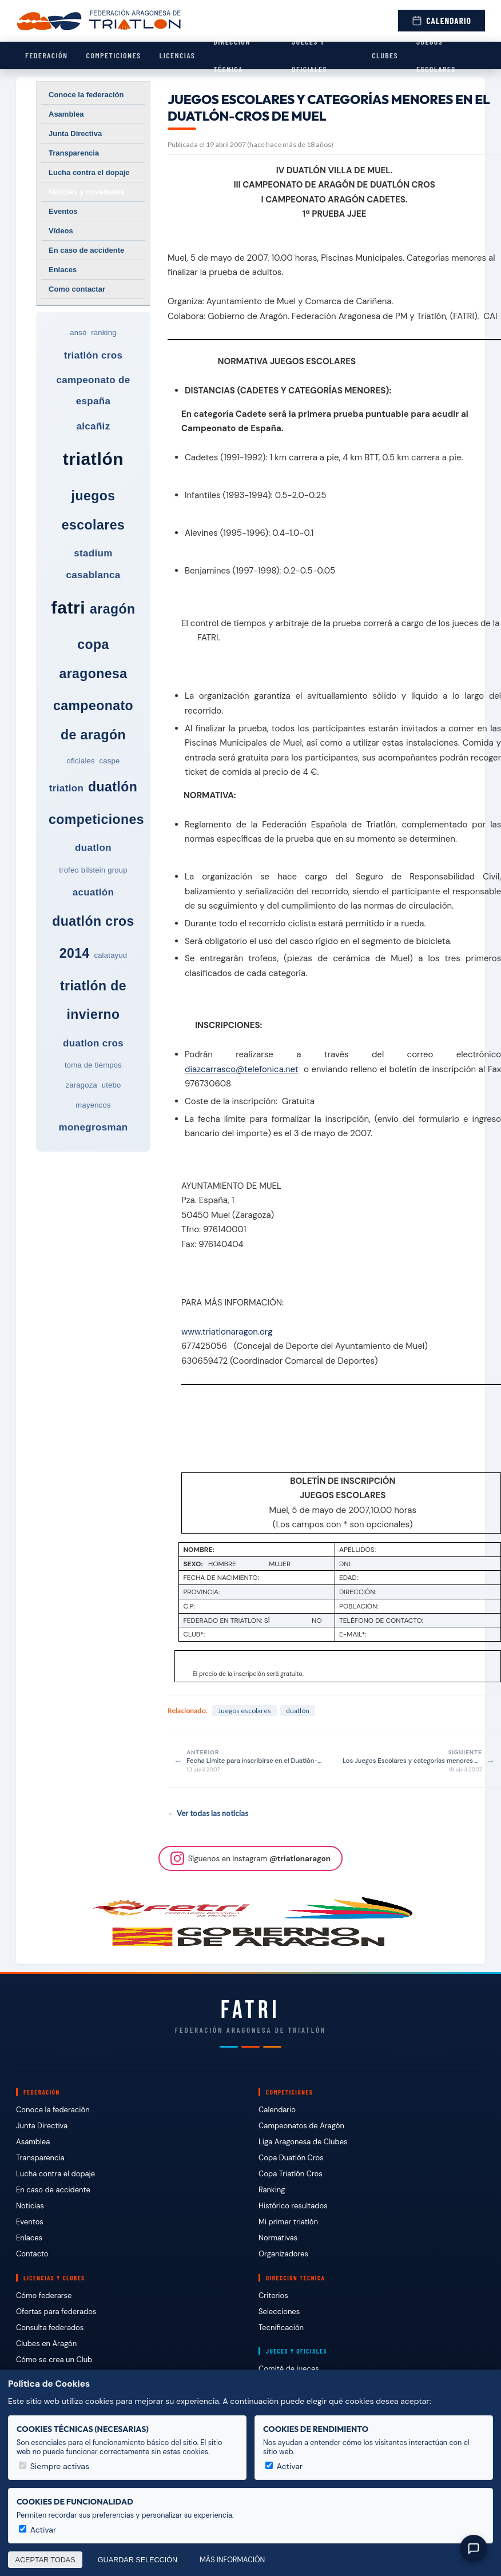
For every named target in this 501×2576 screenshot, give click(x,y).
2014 (74, 953)
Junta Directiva (75, 133)
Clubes (385, 55)
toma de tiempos (93, 1065)
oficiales (80, 761)
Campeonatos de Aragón (301, 2126)
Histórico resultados (293, 2206)
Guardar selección (137, 2560)
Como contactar (77, 289)
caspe (110, 761)
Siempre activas (54, 2466)
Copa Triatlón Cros (291, 2174)
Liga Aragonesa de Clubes (303, 2142)
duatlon (93, 847)
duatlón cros (93, 921)
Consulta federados (50, 2327)
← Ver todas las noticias (208, 1813)
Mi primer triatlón (288, 2222)
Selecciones (279, 2311)
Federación (46, 55)
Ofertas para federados (56, 2311)
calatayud (110, 955)
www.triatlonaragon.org (227, 1331)
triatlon (66, 788)
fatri (68, 607)
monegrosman (93, 1127)
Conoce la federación (86, 94)
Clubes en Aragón (46, 2343)
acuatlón (93, 892)
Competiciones (113, 55)
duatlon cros (93, 1043)
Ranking (272, 2190)
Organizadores (283, 2254)
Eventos (63, 211)
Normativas (278, 2238)
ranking (103, 332)
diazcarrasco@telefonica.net (242, 1069)
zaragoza (81, 1085)
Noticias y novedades (87, 192)
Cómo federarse (43, 2295)
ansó (78, 332)
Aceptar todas (45, 2560)
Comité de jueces (289, 2369)
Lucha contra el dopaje (89, 172)
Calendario (441, 20)
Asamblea (66, 114)
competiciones (96, 819)
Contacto (32, 2254)
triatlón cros (93, 355)
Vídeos (61, 230)
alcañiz (93, 426)
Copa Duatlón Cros (291, 2158)
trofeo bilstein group (93, 870)
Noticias (30, 2206)
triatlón (93, 458)
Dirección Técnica (231, 55)
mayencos (92, 1105)
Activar (284, 2466)
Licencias (177, 55)
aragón (112, 609)
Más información (232, 2560)
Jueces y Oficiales (309, 55)
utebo (111, 1085)
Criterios (273, 2295)
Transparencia (74, 153)
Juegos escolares (436, 55)
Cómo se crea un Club (54, 2359)
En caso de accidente (86, 250)
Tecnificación (281, 2327)
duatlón (112, 786)
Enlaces (63, 269)
